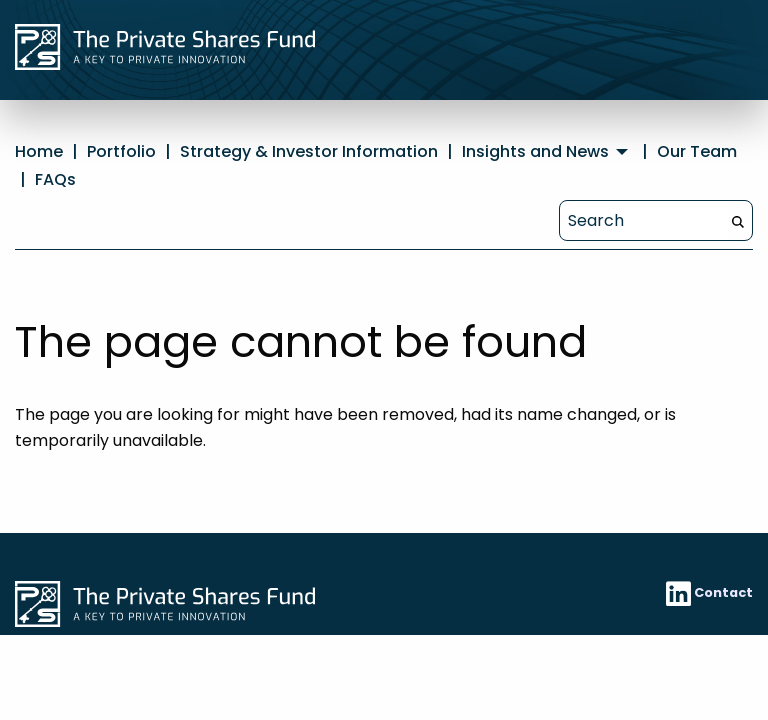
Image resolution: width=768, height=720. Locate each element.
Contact (723, 592)
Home (39, 151)
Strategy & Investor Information (309, 151)
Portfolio (121, 151)
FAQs (55, 179)
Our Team (697, 151)
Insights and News (535, 152)
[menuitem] (547, 152)
